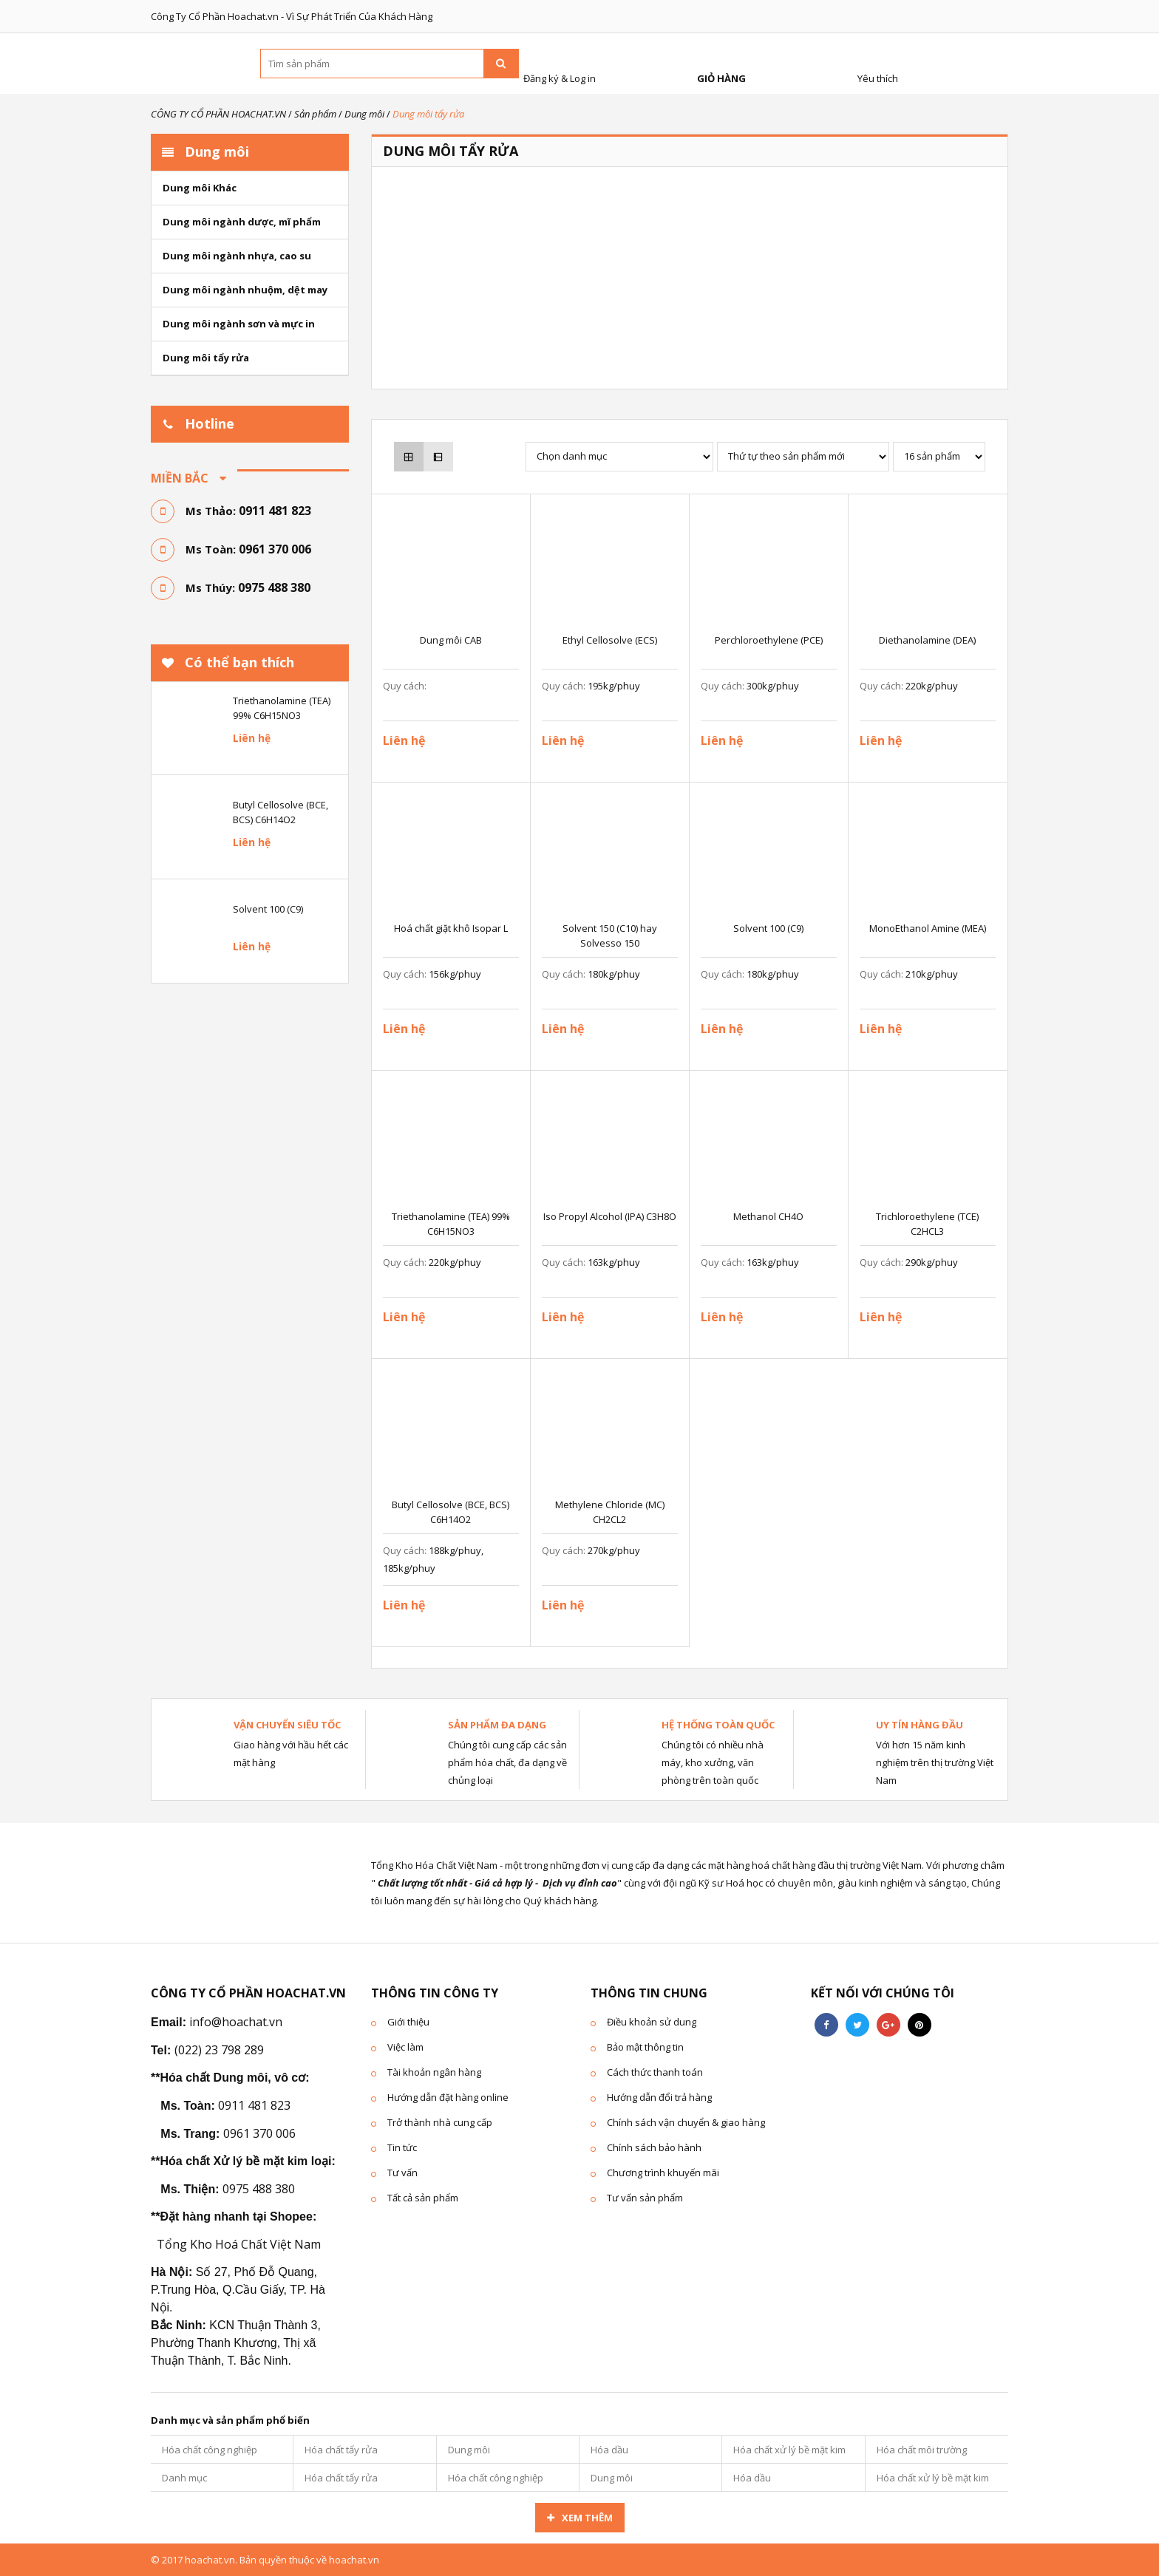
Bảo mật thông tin (645, 2047)
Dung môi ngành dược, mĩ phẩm (242, 221)
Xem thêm (587, 2517)
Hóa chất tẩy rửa (341, 2449)
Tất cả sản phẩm (422, 2197)
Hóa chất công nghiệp (209, 2449)
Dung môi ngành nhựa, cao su (237, 255)
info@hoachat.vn (235, 2022)
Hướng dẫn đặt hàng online (448, 2097)
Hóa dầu (609, 2449)
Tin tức (402, 2147)
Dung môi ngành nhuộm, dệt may (245, 289)
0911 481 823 (275, 510)
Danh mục (184, 2477)
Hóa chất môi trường (922, 2449)
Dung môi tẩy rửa (206, 357)
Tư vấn (402, 2172)
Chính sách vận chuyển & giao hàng (686, 2122)
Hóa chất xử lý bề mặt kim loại (789, 2453)
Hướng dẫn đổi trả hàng (659, 2097)
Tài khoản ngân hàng (434, 2072)
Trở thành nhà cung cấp (439, 2122)
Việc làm (405, 2047)
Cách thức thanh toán (655, 2072)
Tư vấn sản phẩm (645, 2197)
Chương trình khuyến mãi (663, 2172)
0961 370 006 (275, 549)
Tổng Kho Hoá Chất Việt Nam (239, 2244)
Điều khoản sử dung (651, 2021)
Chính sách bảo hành (654, 2147)
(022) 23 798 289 (219, 2050)
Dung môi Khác (200, 187)
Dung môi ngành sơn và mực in (239, 323)
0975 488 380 (274, 587)
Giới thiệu (408, 2021)
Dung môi (469, 2449)
